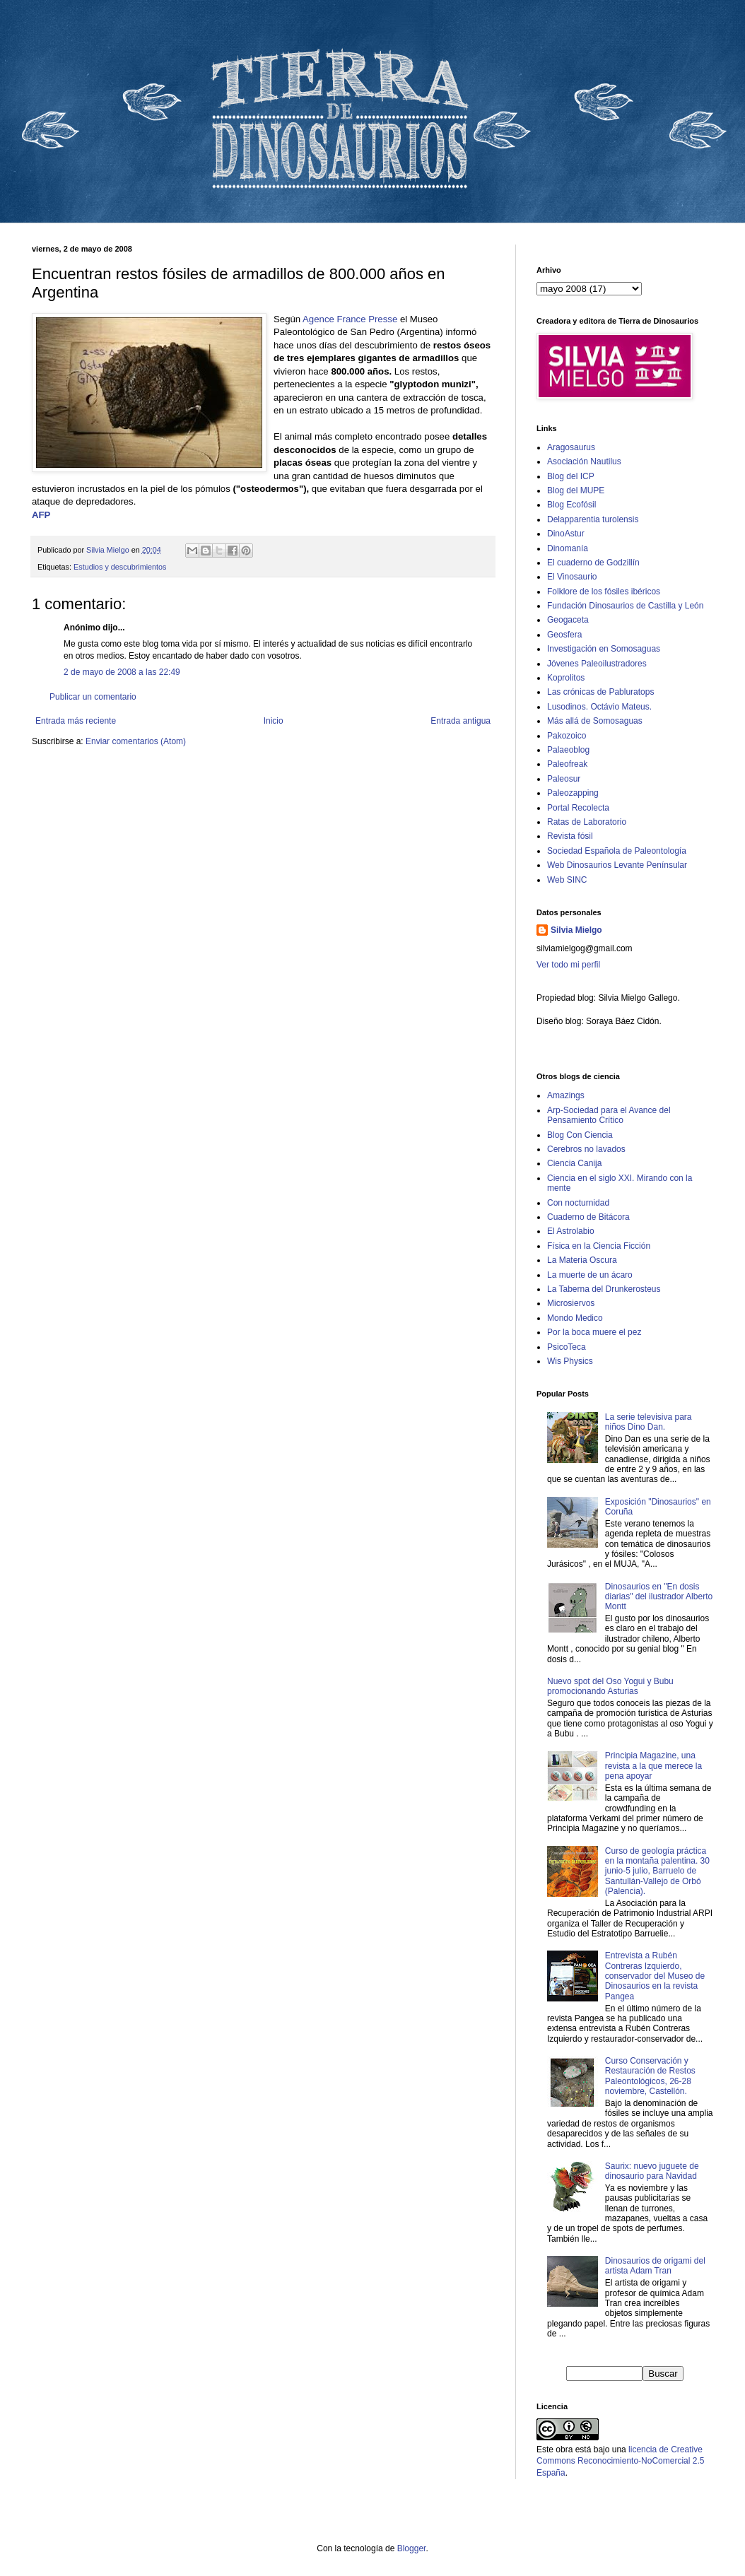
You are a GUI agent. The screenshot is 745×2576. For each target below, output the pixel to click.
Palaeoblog (568, 750)
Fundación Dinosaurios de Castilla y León (625, 606)
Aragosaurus (571, 447)
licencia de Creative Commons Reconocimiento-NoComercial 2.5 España (620, 2461)
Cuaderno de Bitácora (588, 1217)
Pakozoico (566, 736)
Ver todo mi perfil (568, 965)
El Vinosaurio (572, 577)
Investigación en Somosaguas (603, 649)
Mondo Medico (575, 1318)
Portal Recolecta (578, 808)
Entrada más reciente (75, 721)
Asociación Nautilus (584, 461)
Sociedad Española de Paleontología (616, 851)
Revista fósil (570, 836)
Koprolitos (566, 678)
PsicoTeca (566, 1347)
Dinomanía (567, 548)
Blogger (411, 2548)
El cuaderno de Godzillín (593, 562)
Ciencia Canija (574, 1163)
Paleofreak (567, 764)
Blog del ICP (570, 476)
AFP (41, 515)
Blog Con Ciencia (580, 1135)
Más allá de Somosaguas (595, 721)
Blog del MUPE (575, 490)
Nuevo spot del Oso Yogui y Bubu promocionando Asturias (610, 1686)
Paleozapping (573, 793)
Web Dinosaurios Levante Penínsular (617, 865)
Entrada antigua (460, 721)
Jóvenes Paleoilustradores (597, 664)
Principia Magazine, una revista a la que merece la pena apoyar (653, 1766)
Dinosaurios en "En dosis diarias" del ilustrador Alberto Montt (658, 1597)
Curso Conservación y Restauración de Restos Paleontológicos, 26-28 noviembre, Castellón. (650, 2076)
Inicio (273, 721)
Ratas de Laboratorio (586, 822)
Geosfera (564, 635)
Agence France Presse (351, 319)
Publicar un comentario (92, 697)
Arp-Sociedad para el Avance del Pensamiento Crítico (609, 1115)
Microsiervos (570, 1303)
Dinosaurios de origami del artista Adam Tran (655, 2266)
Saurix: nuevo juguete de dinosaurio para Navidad (652, 2171)
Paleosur (563, 779)
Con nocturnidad (578, 1203)
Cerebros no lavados (586, 1149)
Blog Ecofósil (571, 505)
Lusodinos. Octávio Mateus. (599, 707)
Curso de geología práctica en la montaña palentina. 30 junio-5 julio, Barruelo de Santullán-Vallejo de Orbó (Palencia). (657, 1871)
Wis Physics (570, 1361)
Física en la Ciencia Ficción (598, 1246)
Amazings (566, 1095)
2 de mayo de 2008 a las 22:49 (122, 672)
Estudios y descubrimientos (120, 567)
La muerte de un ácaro (590, 1275)
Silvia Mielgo (576, 930)
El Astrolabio (570, 1231)
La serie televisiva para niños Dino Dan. (648, 1422)
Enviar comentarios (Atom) (136, 741)
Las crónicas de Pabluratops (600, 692)
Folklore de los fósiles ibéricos (603, 591)
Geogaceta (568, 620)
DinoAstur (566, 534)
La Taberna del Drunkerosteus (604, 1289)
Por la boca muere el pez (594, 1332)
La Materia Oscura (582, 1260)
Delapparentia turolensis (592, 519)
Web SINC (567, 880)
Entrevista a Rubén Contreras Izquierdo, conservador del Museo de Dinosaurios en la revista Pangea (655, 1976)
